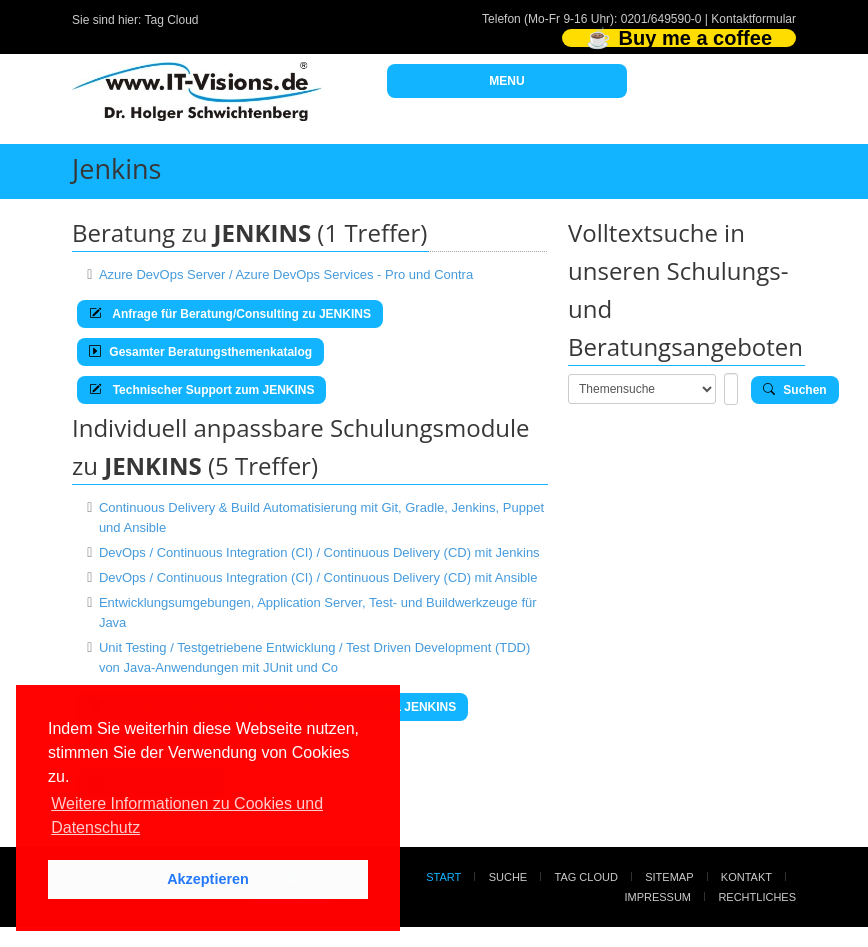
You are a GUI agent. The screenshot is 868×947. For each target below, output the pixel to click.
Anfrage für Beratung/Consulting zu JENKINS (230, 314)
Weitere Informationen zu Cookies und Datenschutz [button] (187, 815)
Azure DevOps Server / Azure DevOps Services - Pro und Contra (286, 274)
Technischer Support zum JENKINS (201, 390)
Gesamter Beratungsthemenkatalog (200, 352)
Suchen (795, 390)
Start (443, 877)
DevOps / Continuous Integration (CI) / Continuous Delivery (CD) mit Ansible (318, 577)
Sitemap (669, 877)
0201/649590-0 (661, 19)
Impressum (657, 897)
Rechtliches (757, 897)
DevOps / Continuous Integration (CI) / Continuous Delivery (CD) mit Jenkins (319, 552)
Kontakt (746, 877)
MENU (506, 81)
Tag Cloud (172, 20)
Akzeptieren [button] (208, 879)
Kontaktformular (753, 19)
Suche (508, 877)
